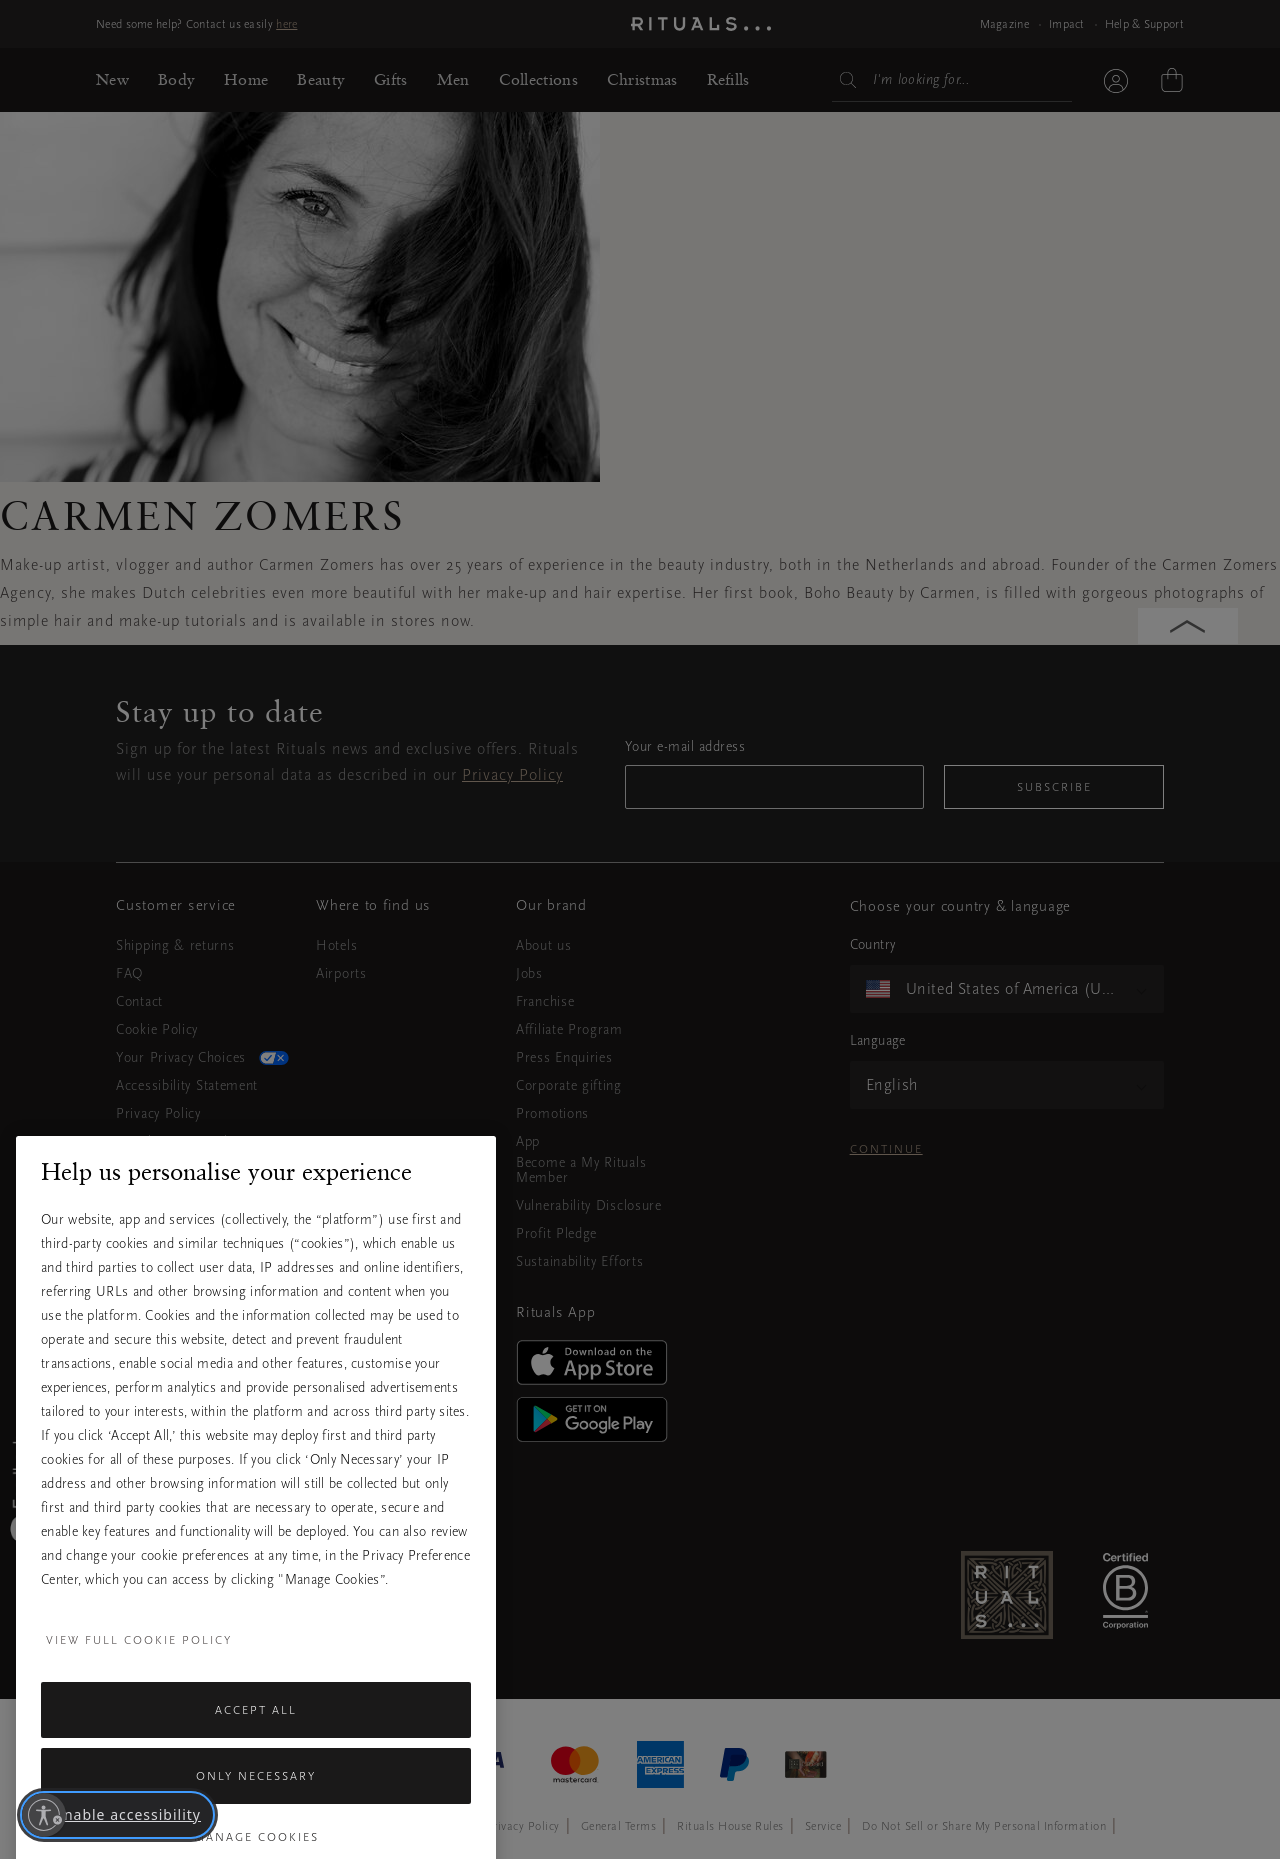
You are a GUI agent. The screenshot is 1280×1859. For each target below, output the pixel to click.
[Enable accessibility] (44, 1815)
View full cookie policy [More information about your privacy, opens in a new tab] (139, 1705)
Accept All (256, 1775)
